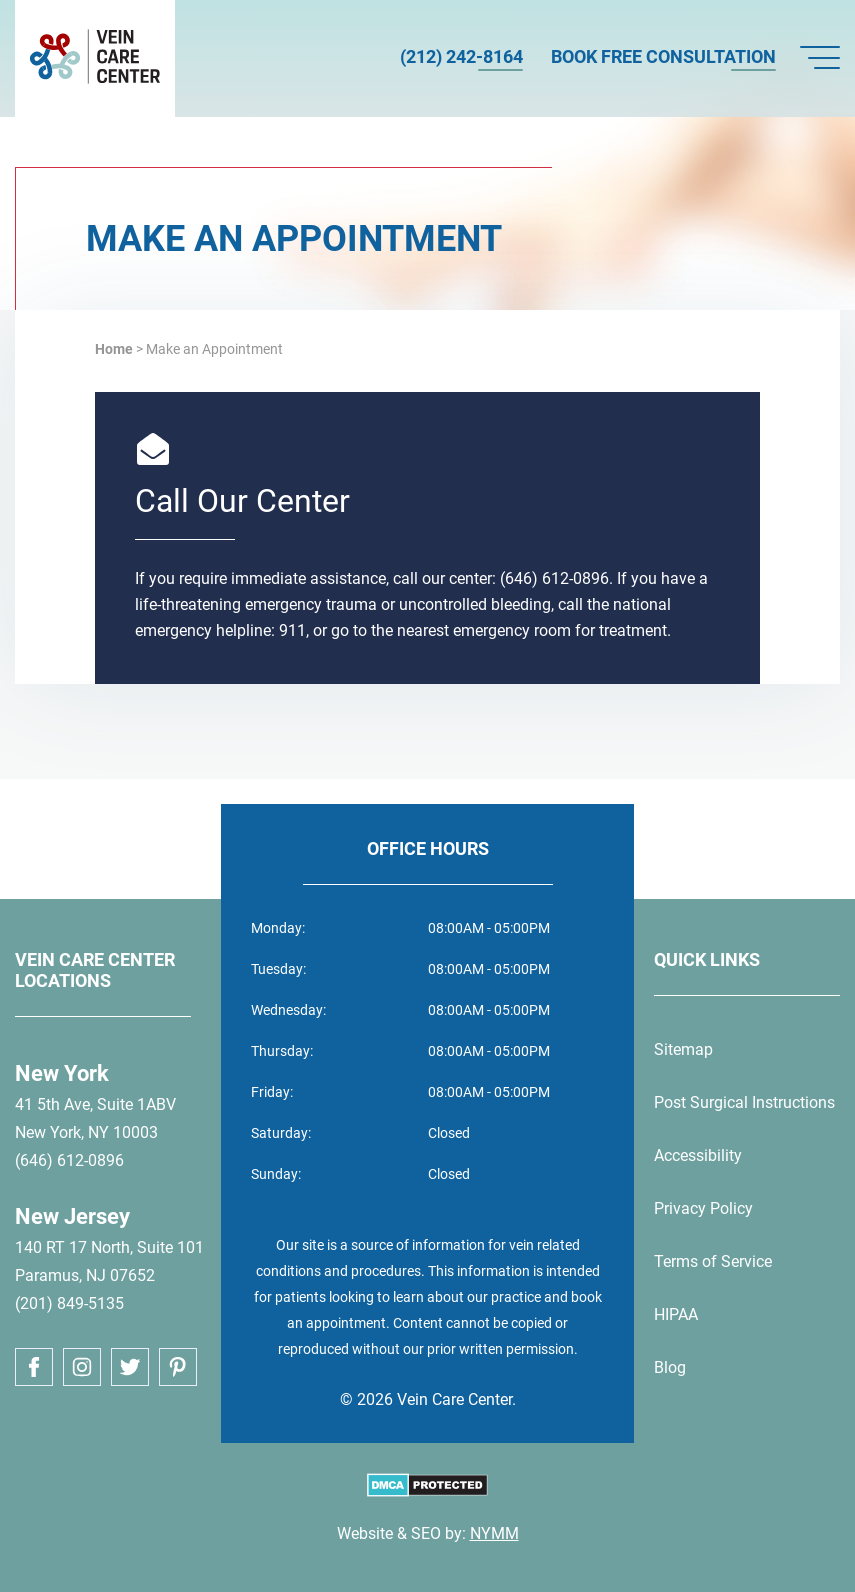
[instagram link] (82, 1367)
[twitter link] (130, 1367)
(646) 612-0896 (69, 1160)
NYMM (494, 1533)
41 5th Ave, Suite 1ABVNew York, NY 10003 (95, 1118)
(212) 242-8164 (461, 56)
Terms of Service (713, 1261)
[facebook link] (34, 1367)
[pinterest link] (178, 1367)
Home (114, 349)
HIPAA (676, 1314)
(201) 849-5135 (69, 1303)
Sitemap (683, 1049)
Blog (670, 1367)
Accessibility (698, 1155)
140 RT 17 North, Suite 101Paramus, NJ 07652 (109, 1261)
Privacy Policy (703, 1208)
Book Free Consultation (663, 56)
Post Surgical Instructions (744, 1102)
